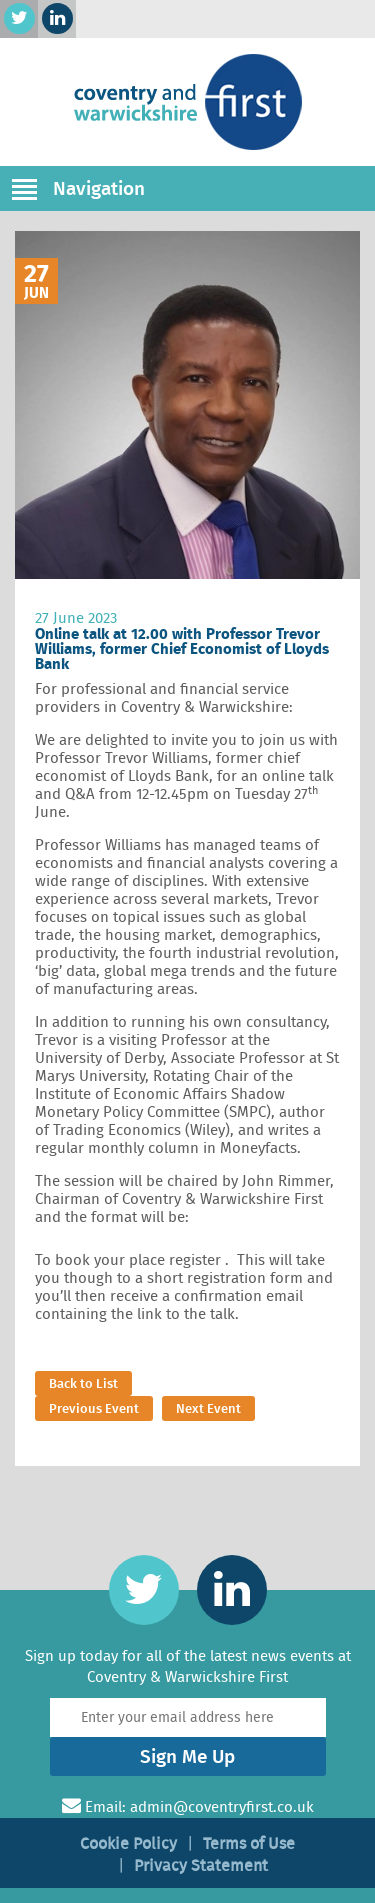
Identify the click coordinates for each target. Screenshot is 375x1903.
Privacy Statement (201, 1865)
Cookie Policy (128, 1843)
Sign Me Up (187, 1756)
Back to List (83, 1383)
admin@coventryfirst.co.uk (222, 1807)
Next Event (208, 1408)
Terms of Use (249, 1843)
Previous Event (94, 1408)
